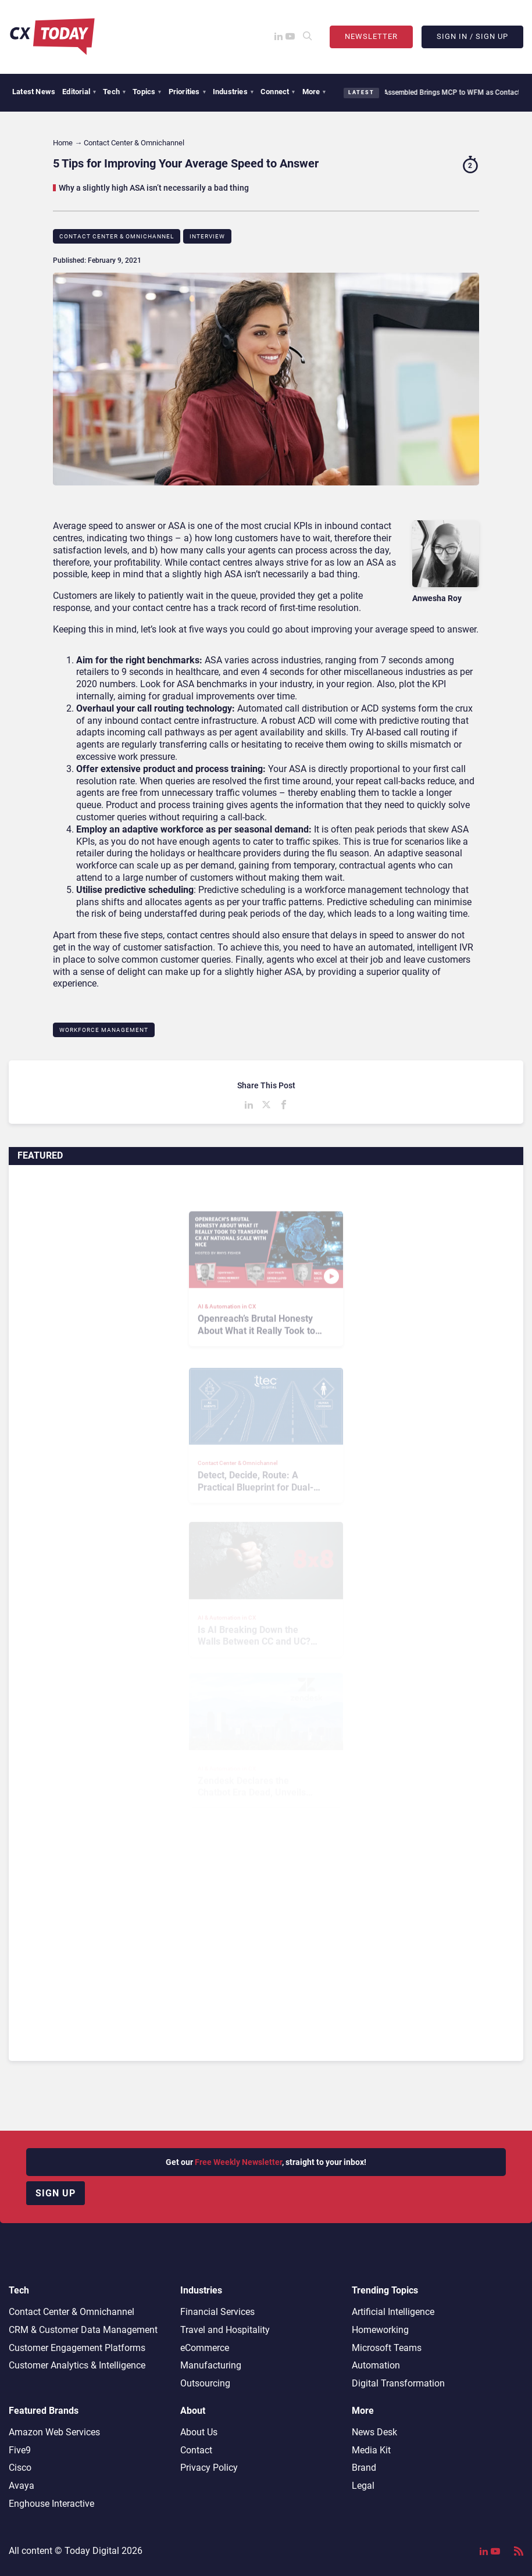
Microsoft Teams (387, 2347)
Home (63, 142)
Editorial (79, 91)
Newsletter (371, 36)
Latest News (33, 91)
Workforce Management (103, 1030)
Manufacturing (210, 2365)
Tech (114, 91)
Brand (364, 2467)
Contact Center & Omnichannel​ (116, 236)
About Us (198, 2432)
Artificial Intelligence (393, 2311)
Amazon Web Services (54, 2432)
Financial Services (217, 2311)
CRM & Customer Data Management (83, 2329)
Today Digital (92, 2550)
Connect (277, 91)
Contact (196, 2450)
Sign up (55, 2193)
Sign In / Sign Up (472, 36)
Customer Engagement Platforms (77, 2347)
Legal (363, 2485)
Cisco (20, 2467)
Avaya (21, 2485)
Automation (376, 2365)
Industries (233, 91)
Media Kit (371, 2450)
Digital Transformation (398, 2383)
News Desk (374, 2432)
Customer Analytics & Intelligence (77, 2365)
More (314, 91)
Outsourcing (205, 2383)
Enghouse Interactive (51, 2503)
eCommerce (204, 2347)
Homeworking (380, 2329)
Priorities (187, 91)
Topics (147, 91)
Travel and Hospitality (225, 2329)
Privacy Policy (209, 2467)
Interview (207, 236)
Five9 (20, 2450)
